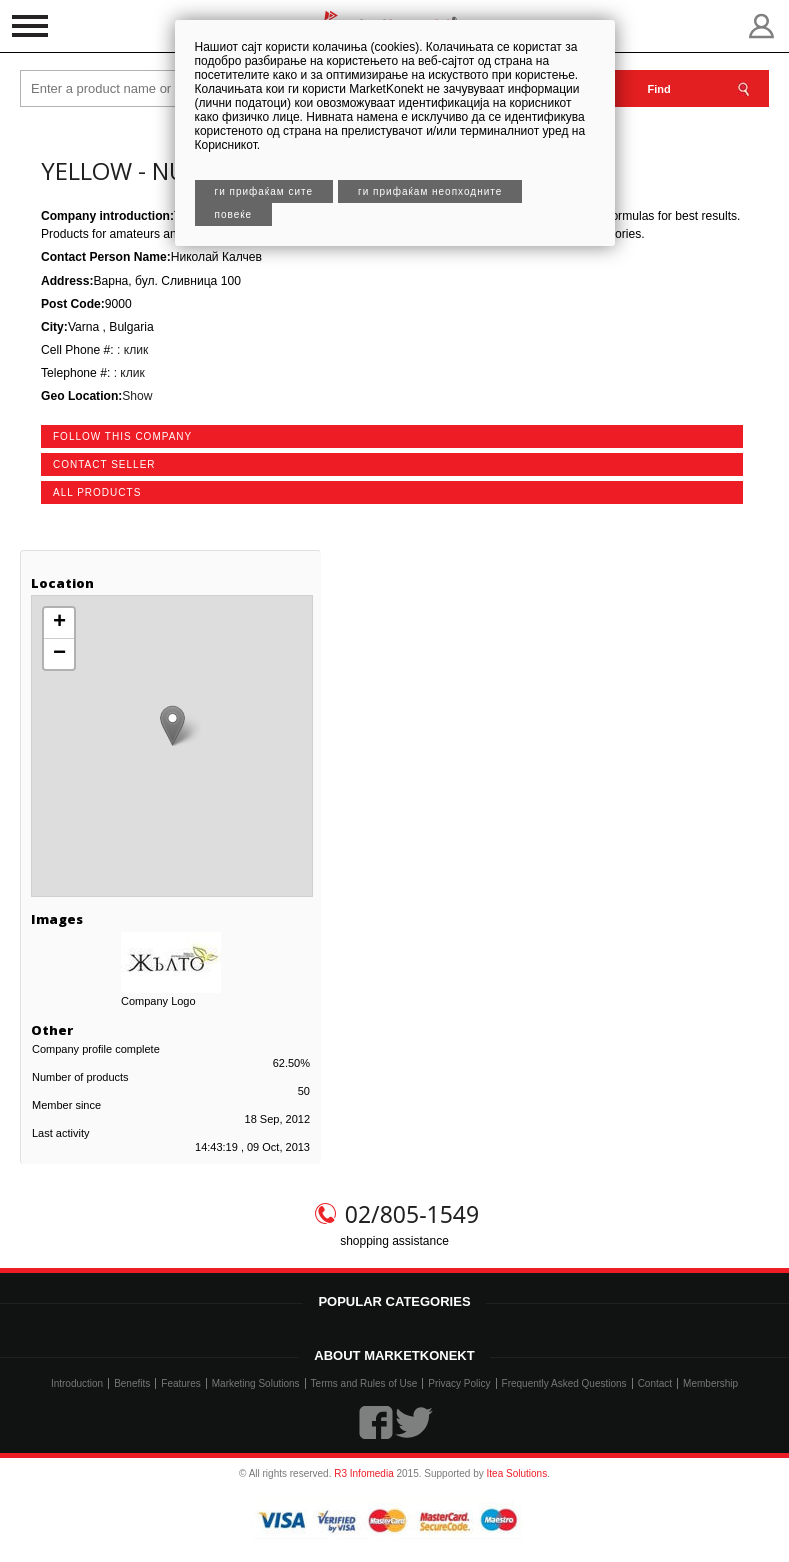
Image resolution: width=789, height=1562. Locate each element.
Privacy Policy (459, 1383)
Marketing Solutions (256, 1383)
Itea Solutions (517, 1473)
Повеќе (234, 214)
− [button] (59, 654)
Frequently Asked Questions (564, 1383)
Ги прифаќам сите (264, 191)
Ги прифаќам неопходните (430, 191)
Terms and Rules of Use (364, 1383)
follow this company (122, 436)
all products (97, 492)
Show (137, 396)
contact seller (104, 464)
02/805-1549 (412, 1214)
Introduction (77, 1383)
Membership (710, 1383)
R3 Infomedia (363, 1473)
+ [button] (59, 623)
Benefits (132, 1383)
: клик (131, 350)
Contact (655, 1383)
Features (180, 1383)
